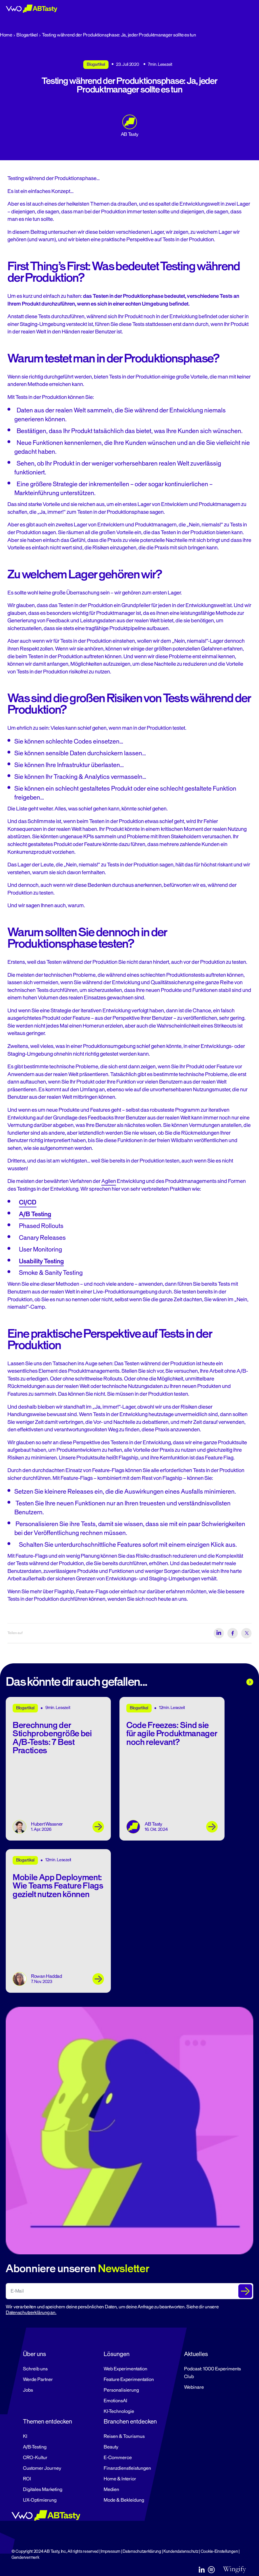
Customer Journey (42, 2468)
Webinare (194, 2387)
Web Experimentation (125, 2369)
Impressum (110, 2551)
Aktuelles (196, 2354)
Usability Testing (41, 1261)
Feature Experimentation (129, 2379)
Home (6, 35)
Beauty (111, 2447)
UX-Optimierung (40, 2500)
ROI (27, 2479)
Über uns (34, 2354)
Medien (111, 2489)
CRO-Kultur (35, 2458)
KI (25, 2436)
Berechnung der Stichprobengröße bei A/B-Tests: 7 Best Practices (52, 1738)
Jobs (28, 2390)
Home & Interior (120, 2479)
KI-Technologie (119, 2411)
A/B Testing (35, 1214)
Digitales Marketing (42, 2489)
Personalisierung (121, 2390)
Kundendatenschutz (180, 2551)
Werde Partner (38, 2379)
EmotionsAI (115, 2401)
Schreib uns (35, 2369)
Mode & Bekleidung (124, 2500)
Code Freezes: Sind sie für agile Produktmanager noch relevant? (171, 1734)
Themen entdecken (47, 2421)
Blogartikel (27, 35)
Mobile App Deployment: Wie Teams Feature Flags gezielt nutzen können (58, 1886)
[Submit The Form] (245, 2291)
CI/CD (27, 1202)
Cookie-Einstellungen (219, 2551)
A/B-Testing (35, 2447)
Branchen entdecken (130, 2421)
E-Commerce (118, 2458)
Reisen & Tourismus (124, 2436)
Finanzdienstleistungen (127, 2468)
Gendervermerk (25, 2557)
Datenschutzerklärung (142, 2551)
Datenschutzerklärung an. (31, 2312)
